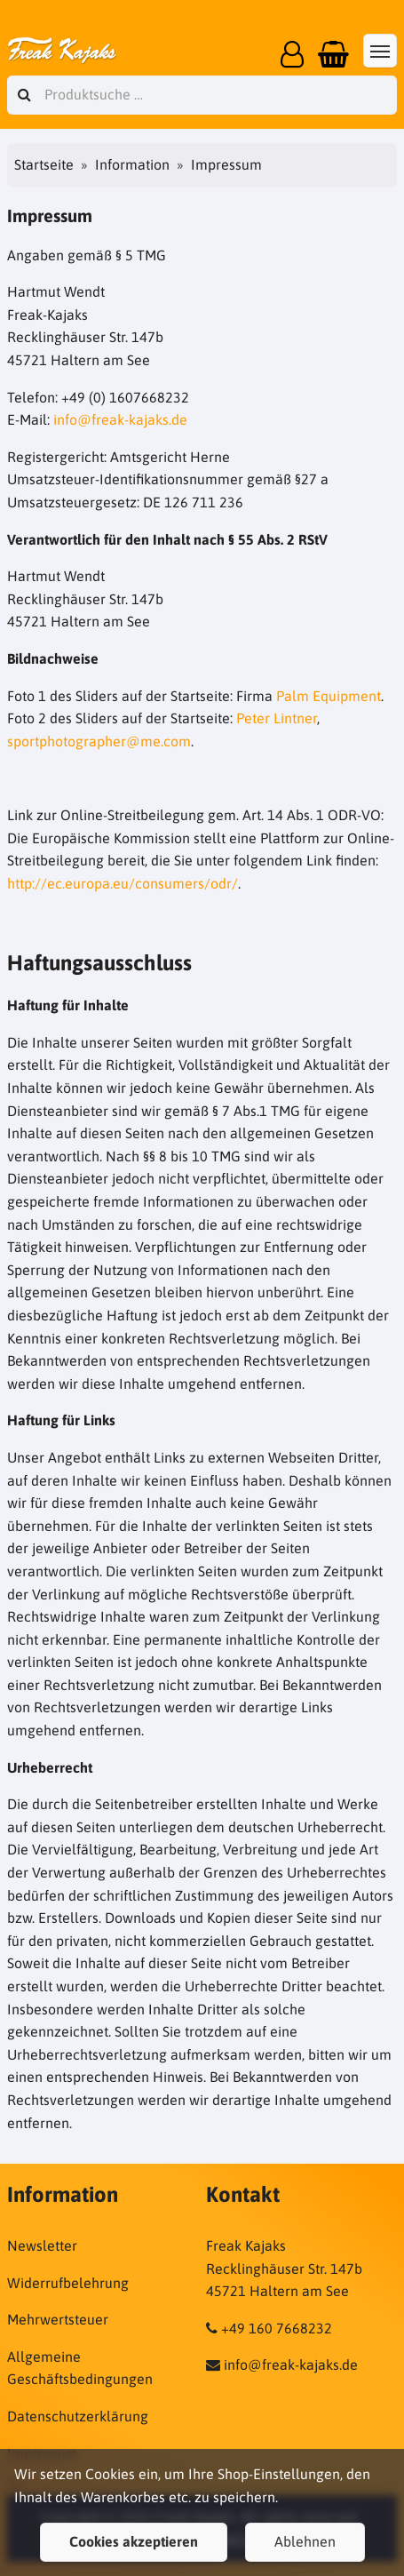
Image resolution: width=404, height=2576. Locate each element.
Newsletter (42, 2245)
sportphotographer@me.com (99, 741)
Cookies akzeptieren (133, 2541)
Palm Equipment (328, 696)
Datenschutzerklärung (77, 2416)
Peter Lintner (276, 718)
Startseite (44, 164)
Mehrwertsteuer (57, 2319)
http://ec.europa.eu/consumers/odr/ (122, 883)
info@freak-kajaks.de (120, 419)
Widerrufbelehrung (68, 2283)
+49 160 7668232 (276, 2328)
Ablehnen (305, 2541)
